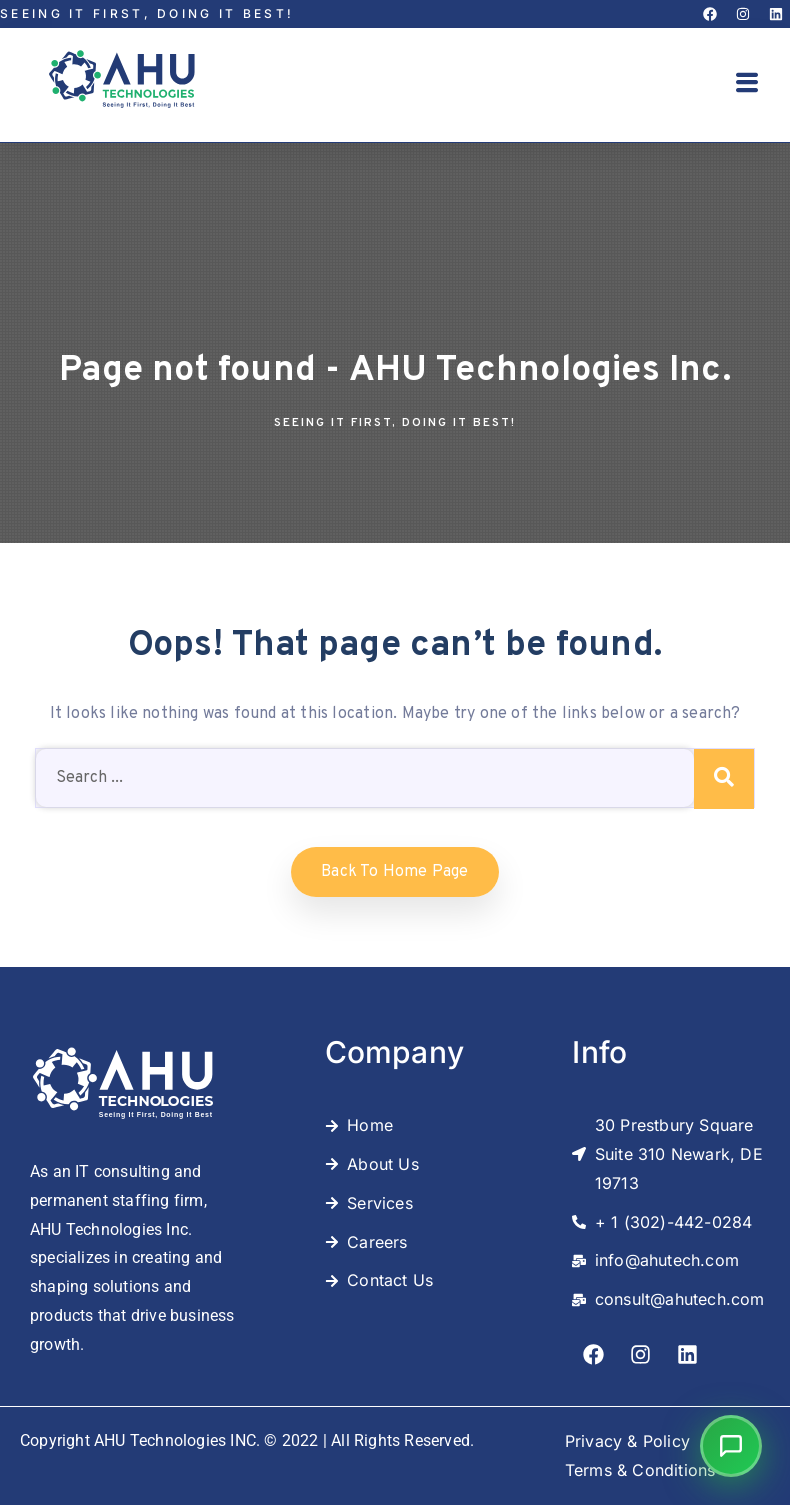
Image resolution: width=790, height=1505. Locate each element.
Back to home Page (394, 872)
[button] (747, 85)
